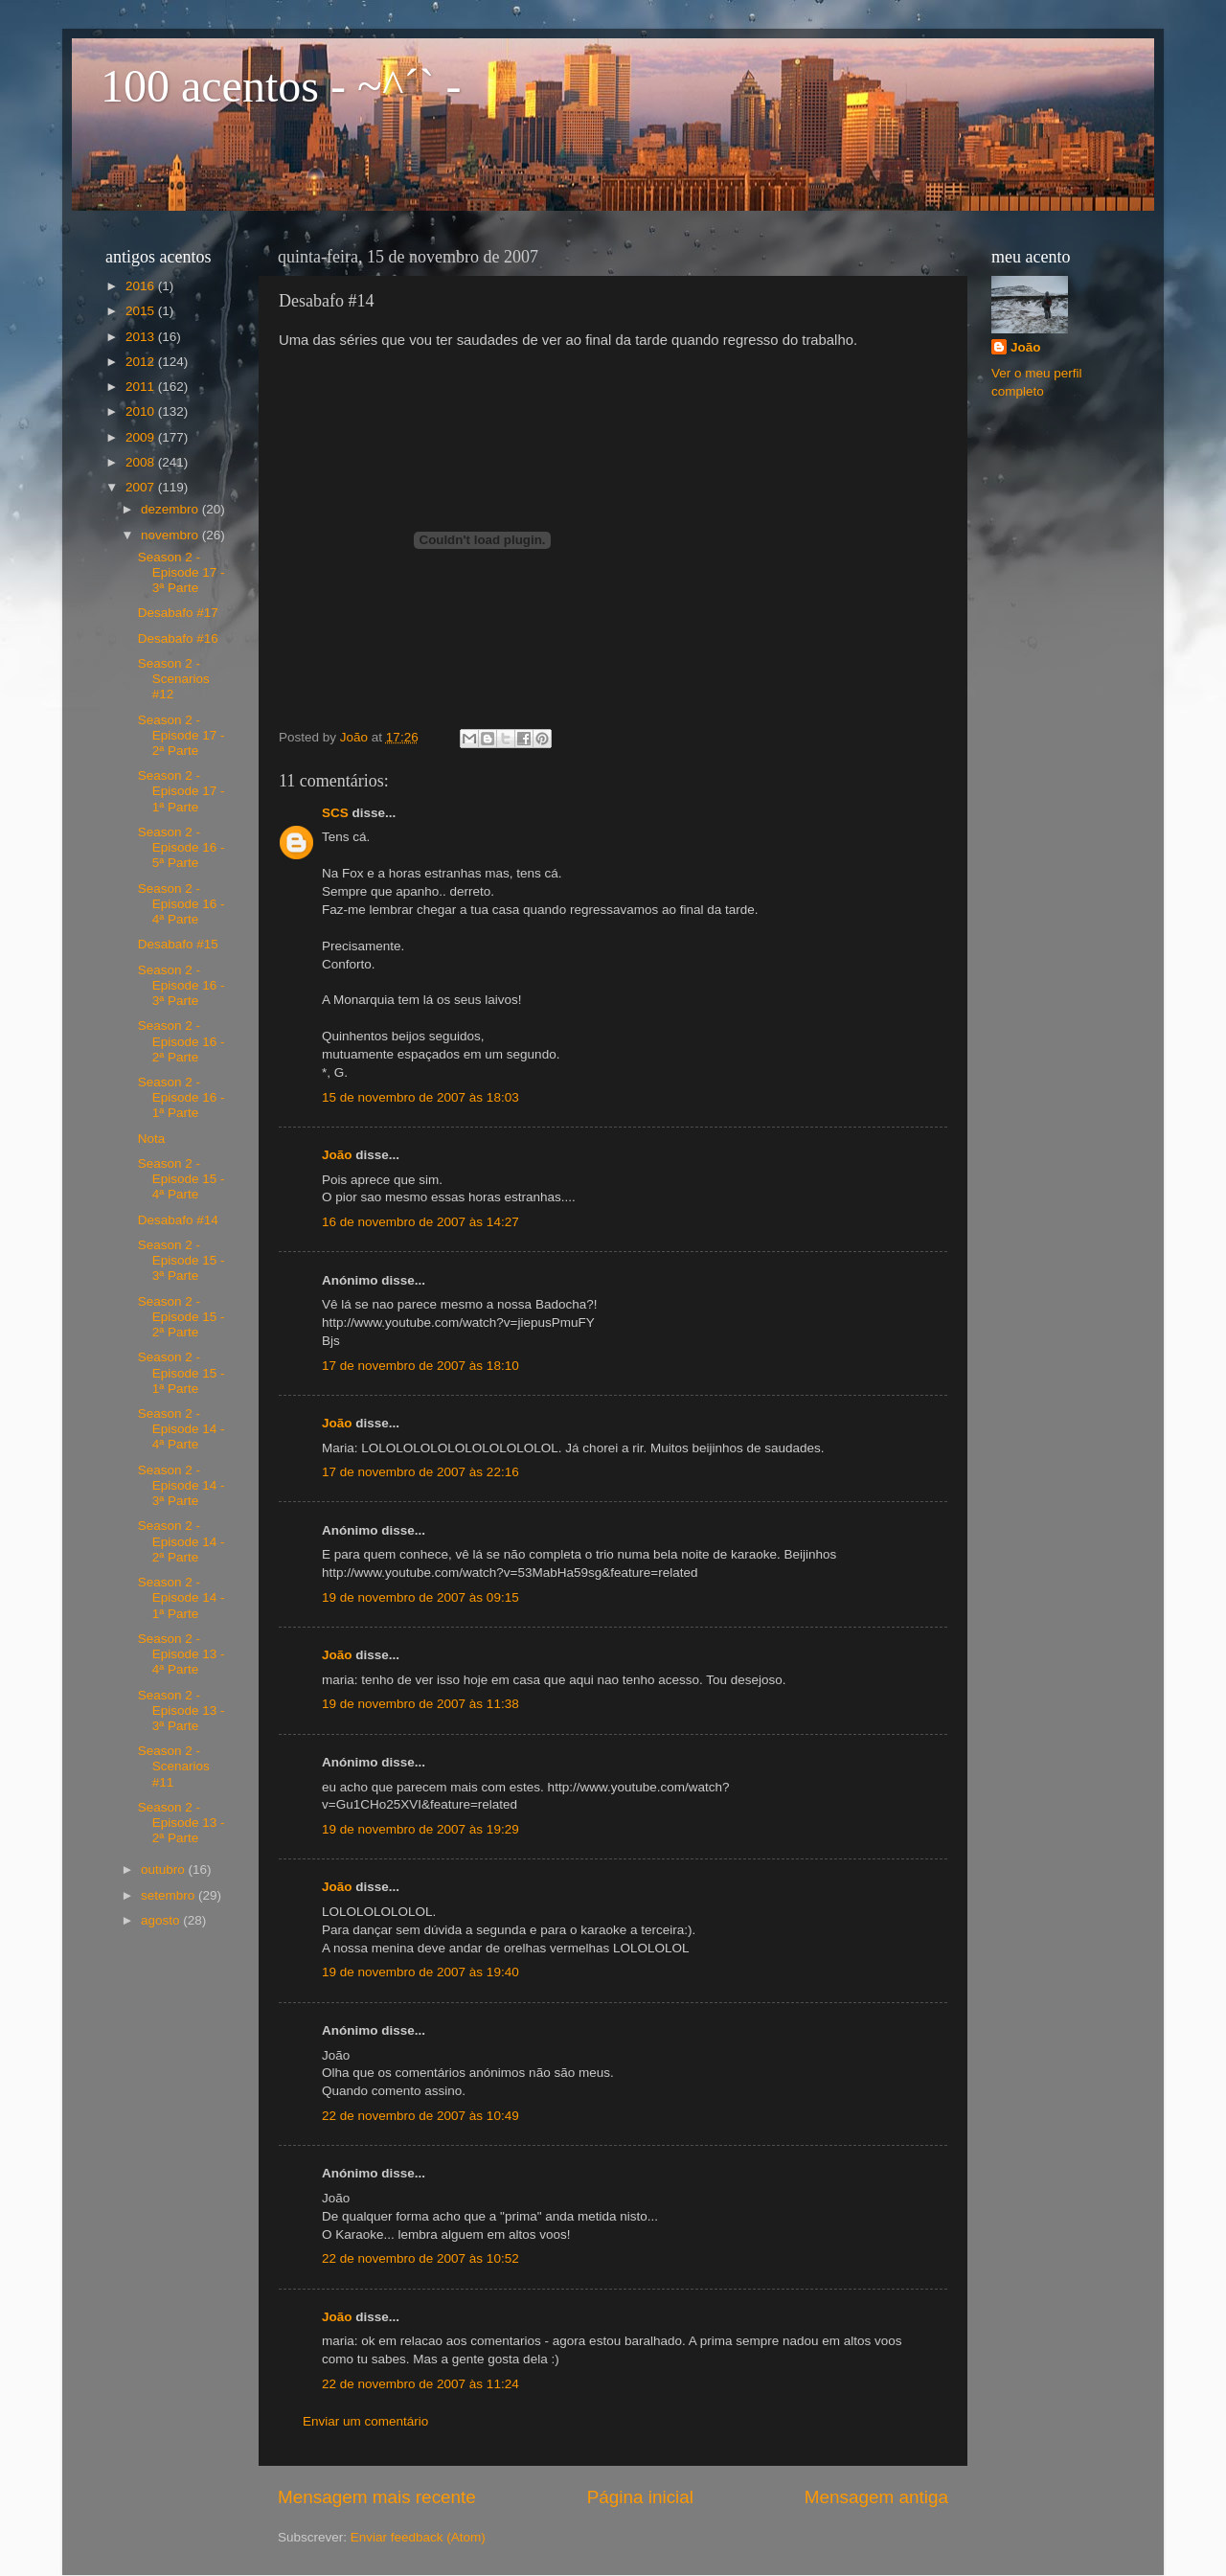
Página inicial (640, 2497)
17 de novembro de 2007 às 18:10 (420, 1365)
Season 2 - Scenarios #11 (174, 1766)
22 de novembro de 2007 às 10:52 (420, 2258)
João (337, 1155)
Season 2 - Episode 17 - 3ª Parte (181, 572)
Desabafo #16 (178, 638)
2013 (141, 337)
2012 (141, 361)
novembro (171, 535)
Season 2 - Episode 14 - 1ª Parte (181, 1597)
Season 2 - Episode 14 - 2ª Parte (181, 1540)
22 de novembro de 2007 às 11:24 (420, 2384)
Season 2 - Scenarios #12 (174, 678)
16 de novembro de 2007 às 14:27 (420, 1222)
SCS (335, 813)
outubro (165, 1869)
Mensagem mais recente (377, 2497)
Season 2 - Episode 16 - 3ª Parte (181, 985)
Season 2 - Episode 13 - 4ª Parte (181, 1653)
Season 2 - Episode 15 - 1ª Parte (181, 1372)
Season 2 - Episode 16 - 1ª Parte (181, 1097)
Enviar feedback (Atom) (418, 2537)
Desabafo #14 (178, 1220)
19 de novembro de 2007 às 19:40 (420, 1972)
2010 (141, 411)
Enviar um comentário (365, 2421)
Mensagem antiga (876, 2497)
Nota (152, 1138)
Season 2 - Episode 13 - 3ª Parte (181, 1710)
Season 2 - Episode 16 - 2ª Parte (181, 1040)
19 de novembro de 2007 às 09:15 (420, 1597)
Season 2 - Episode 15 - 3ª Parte (181, 1260)
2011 (141, 386)
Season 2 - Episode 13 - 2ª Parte (181, 1822)
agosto (162, 1920)
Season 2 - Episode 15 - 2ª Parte (181, 1316)
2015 (141, 311)
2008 (141, 462)
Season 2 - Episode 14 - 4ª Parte (181, 1428)
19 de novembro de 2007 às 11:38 (420, 1704)
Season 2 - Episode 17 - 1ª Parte (181, 790)
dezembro (171, 509)
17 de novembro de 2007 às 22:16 (420, 1472)
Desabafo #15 (178, 944)
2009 (141, 437)
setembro (169, 1895)
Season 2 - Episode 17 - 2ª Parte (181, 735)
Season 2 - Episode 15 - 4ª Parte (181, 1178)
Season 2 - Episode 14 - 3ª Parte (181, 1485)
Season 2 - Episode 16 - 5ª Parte (181, 847)
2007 (141, 487)
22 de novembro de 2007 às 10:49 (420, 2116)
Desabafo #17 (178, 612)
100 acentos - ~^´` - (281, 85)
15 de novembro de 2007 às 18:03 (420, 1097)
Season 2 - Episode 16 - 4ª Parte (181, 903)
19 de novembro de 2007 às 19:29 (420, 1829)
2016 (141, 286)
